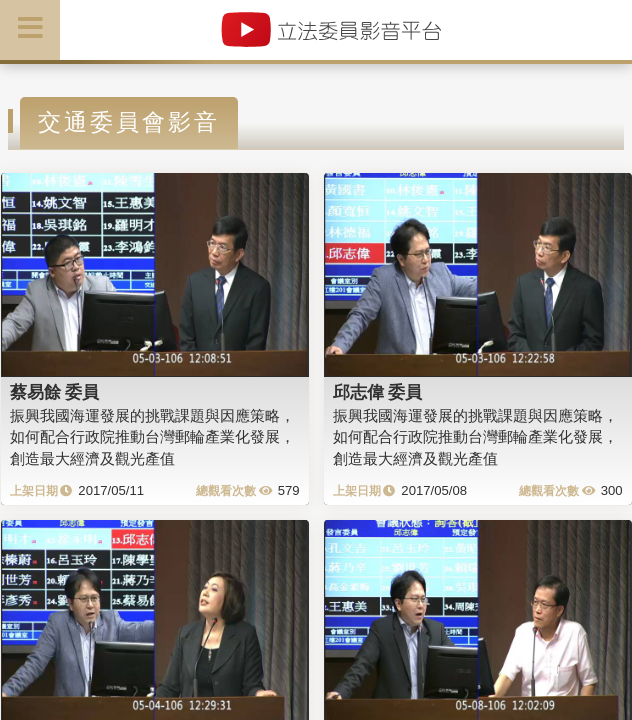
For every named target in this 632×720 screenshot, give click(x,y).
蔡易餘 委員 (55, 392)
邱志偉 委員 (378, 392)
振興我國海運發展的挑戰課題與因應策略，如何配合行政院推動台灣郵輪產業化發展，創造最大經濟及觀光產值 (152, 437)
